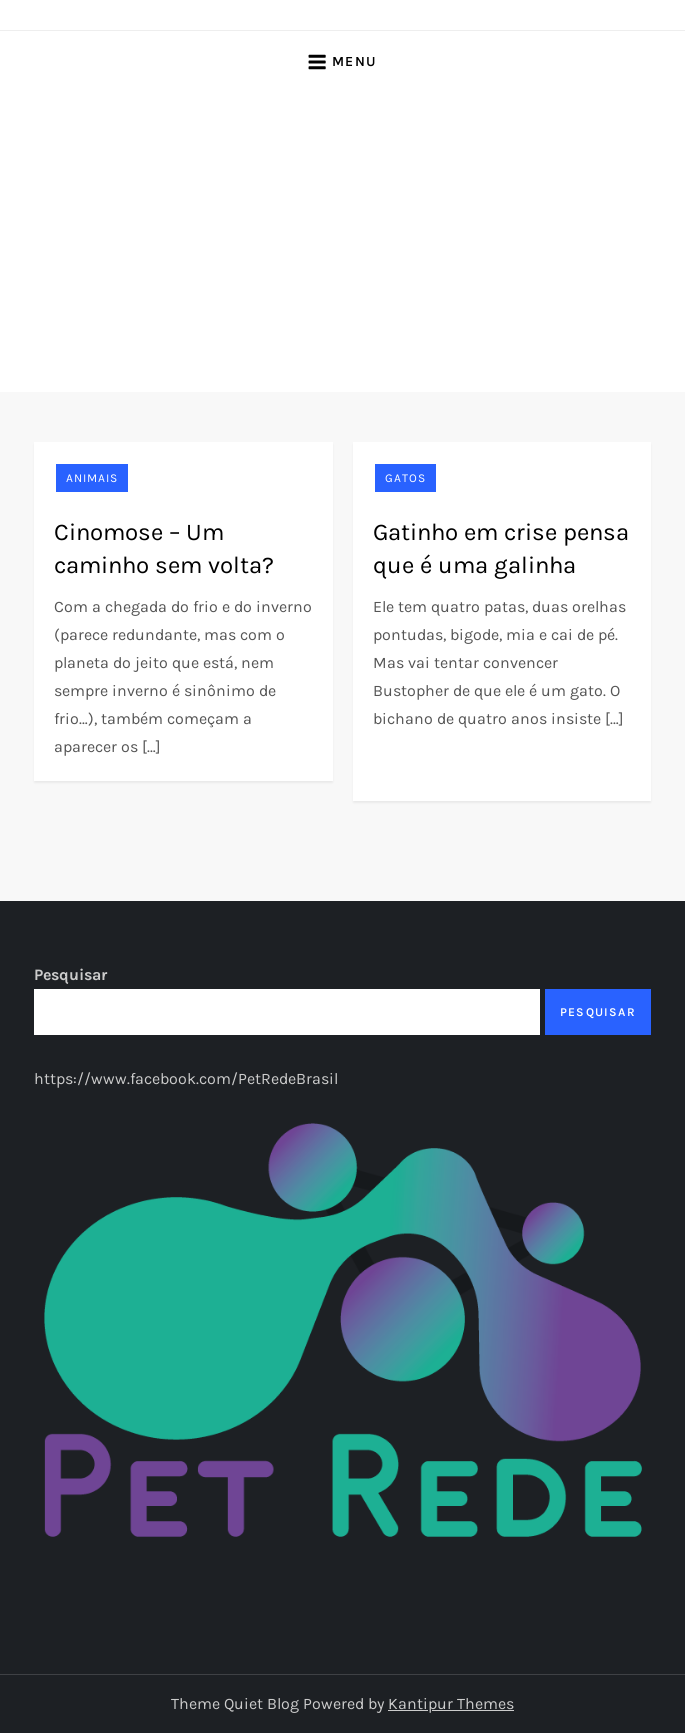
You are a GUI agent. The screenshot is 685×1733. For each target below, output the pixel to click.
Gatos (405, 478)
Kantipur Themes (451, 1703)
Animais (92, 478)
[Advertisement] (342, 242)
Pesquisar (70, 974)
